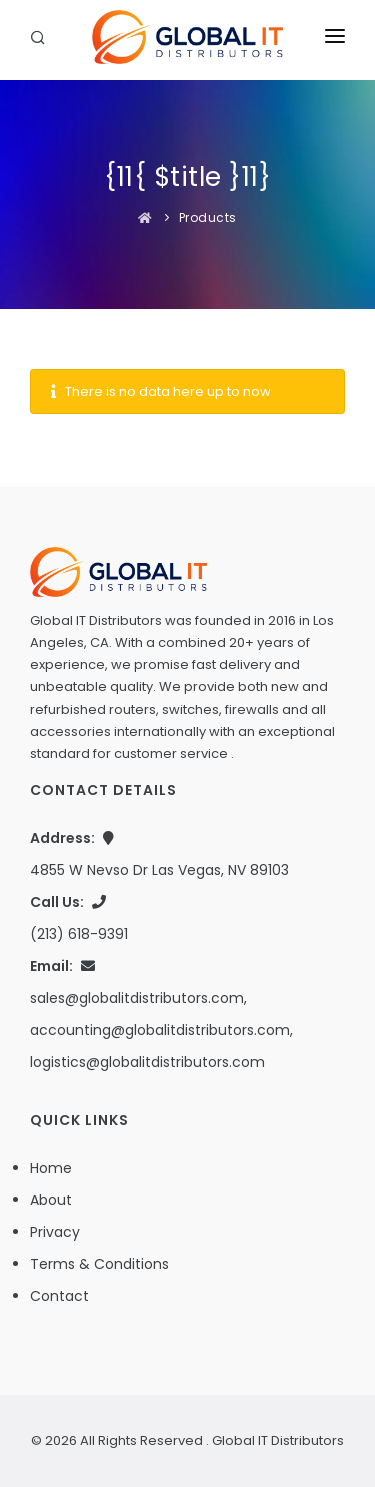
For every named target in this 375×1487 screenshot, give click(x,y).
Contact (59, 1296)
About (51, 1200)
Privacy (55, 1232)
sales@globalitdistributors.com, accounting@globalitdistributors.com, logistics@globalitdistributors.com (161, 1030)
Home (51, 1168)
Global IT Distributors (278, 1440)
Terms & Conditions (99, 1264)
